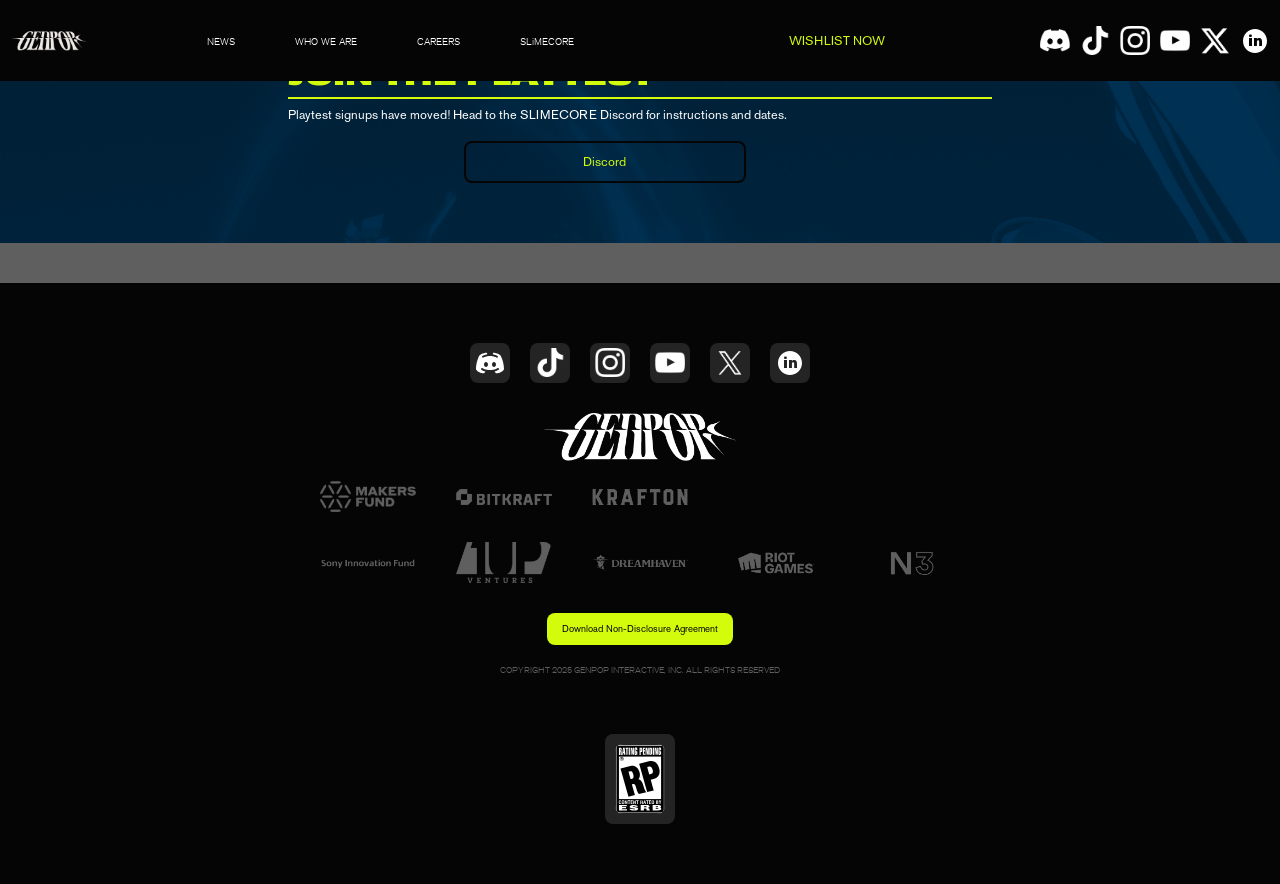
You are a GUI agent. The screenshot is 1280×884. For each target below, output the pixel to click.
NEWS (221, 41)
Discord (604, 161)
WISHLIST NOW (837, 40)
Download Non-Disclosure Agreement (640, 628)
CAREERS (438, 41)
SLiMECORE (547, 41)
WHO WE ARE (326, 41)
